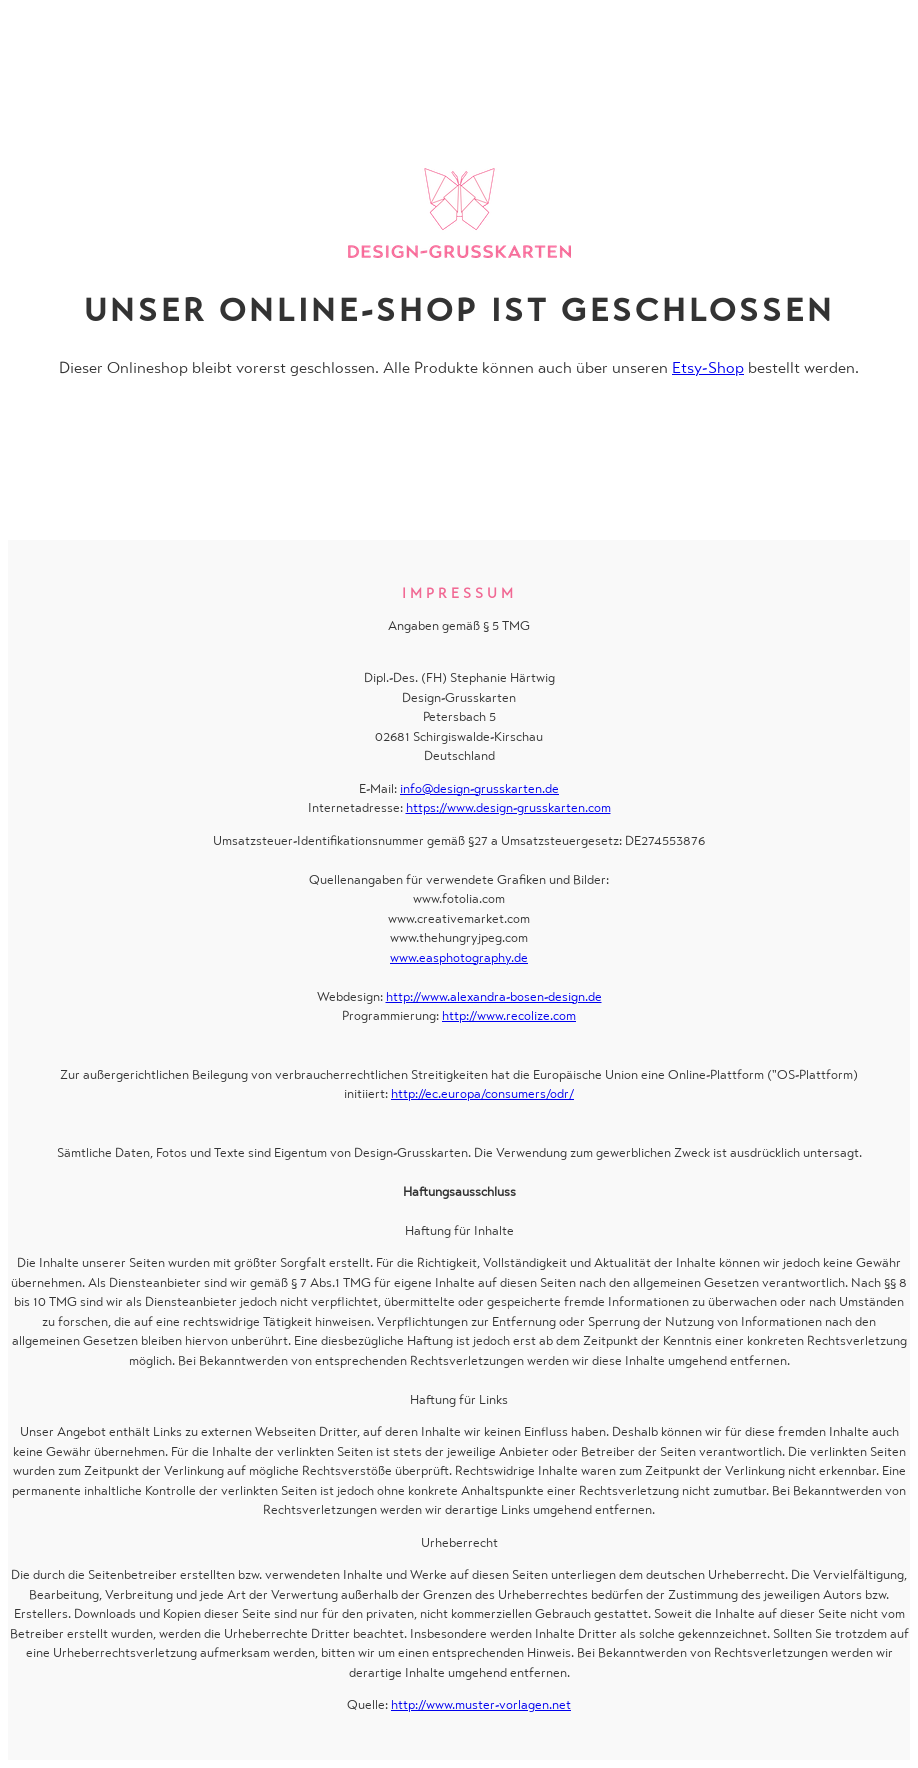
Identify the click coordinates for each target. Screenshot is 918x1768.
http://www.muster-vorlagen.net (481, 1704)
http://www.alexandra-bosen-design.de (494, 996)
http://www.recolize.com (509, 1015)
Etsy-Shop (708, 367)
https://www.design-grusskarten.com (508, 807)
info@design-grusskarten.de (479, 788)
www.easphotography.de (459, 957)
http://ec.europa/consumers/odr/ (482, 1093)
